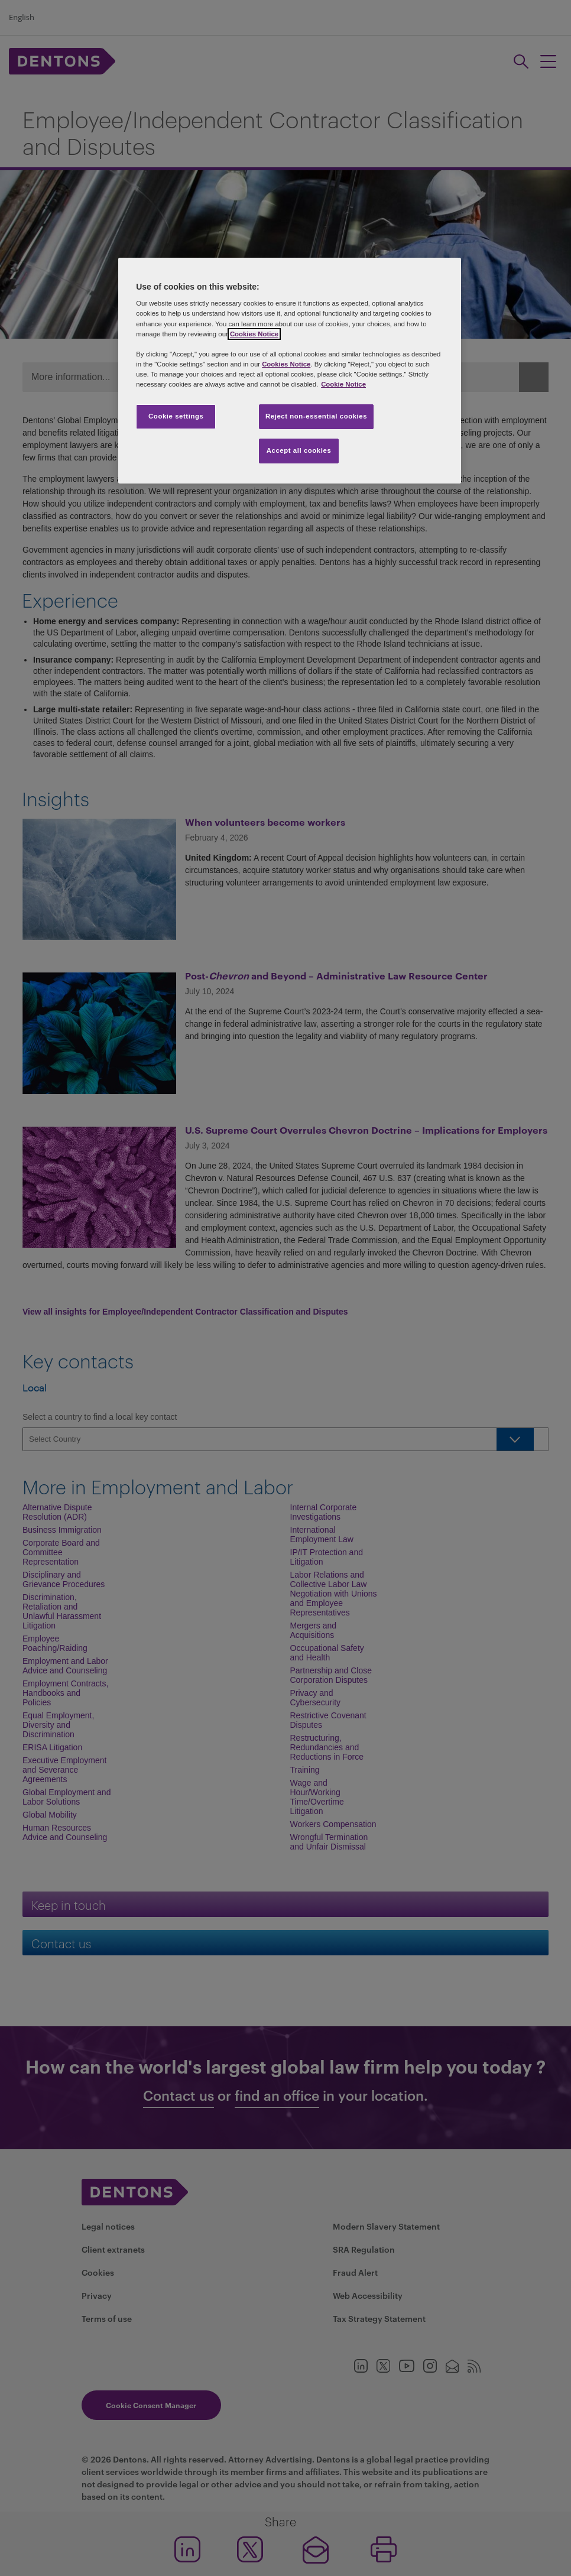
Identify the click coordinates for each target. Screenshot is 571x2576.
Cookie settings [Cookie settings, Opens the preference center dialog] (175, 416)
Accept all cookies (299, 450)
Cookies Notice (254, 334)
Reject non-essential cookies (316, 416)
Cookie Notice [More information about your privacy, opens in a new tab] (343, 384)
